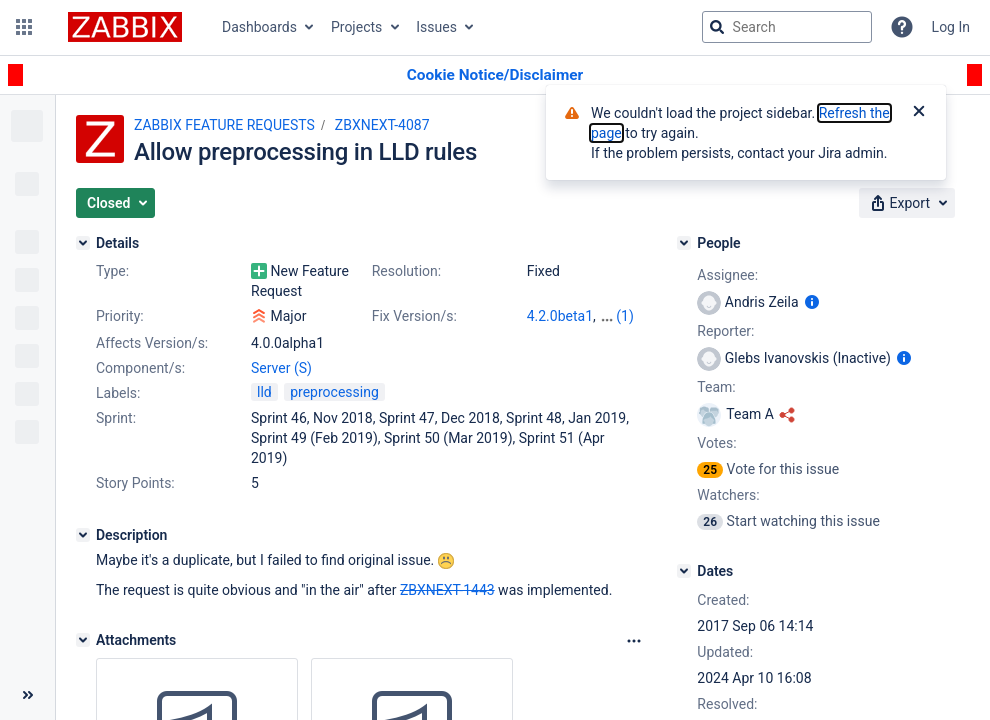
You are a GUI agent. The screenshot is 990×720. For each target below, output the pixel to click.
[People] (684, 243)
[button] (24, 27)
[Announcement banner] (495, 75)
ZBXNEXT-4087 (382, 125)
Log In (951, 27)
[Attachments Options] (634, 641)
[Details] (83, 243)
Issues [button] (436, 27)
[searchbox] (787, 27)
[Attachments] (83, 640)
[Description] (83, 535)
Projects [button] (356, 27)
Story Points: (135, 483)
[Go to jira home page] (125, 27)
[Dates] (684, 571)
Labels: (118, 393)
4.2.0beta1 (560, 316)
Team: (716, 387)
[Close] (919, 113)
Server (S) (281, 368)
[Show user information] (812, 302)
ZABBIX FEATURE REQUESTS (224, 125)
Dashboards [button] (259, 27)
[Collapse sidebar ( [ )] (27, 695)
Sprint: (116, 418)
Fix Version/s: (414, 316)
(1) (625, 316)
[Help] (902, 27)
